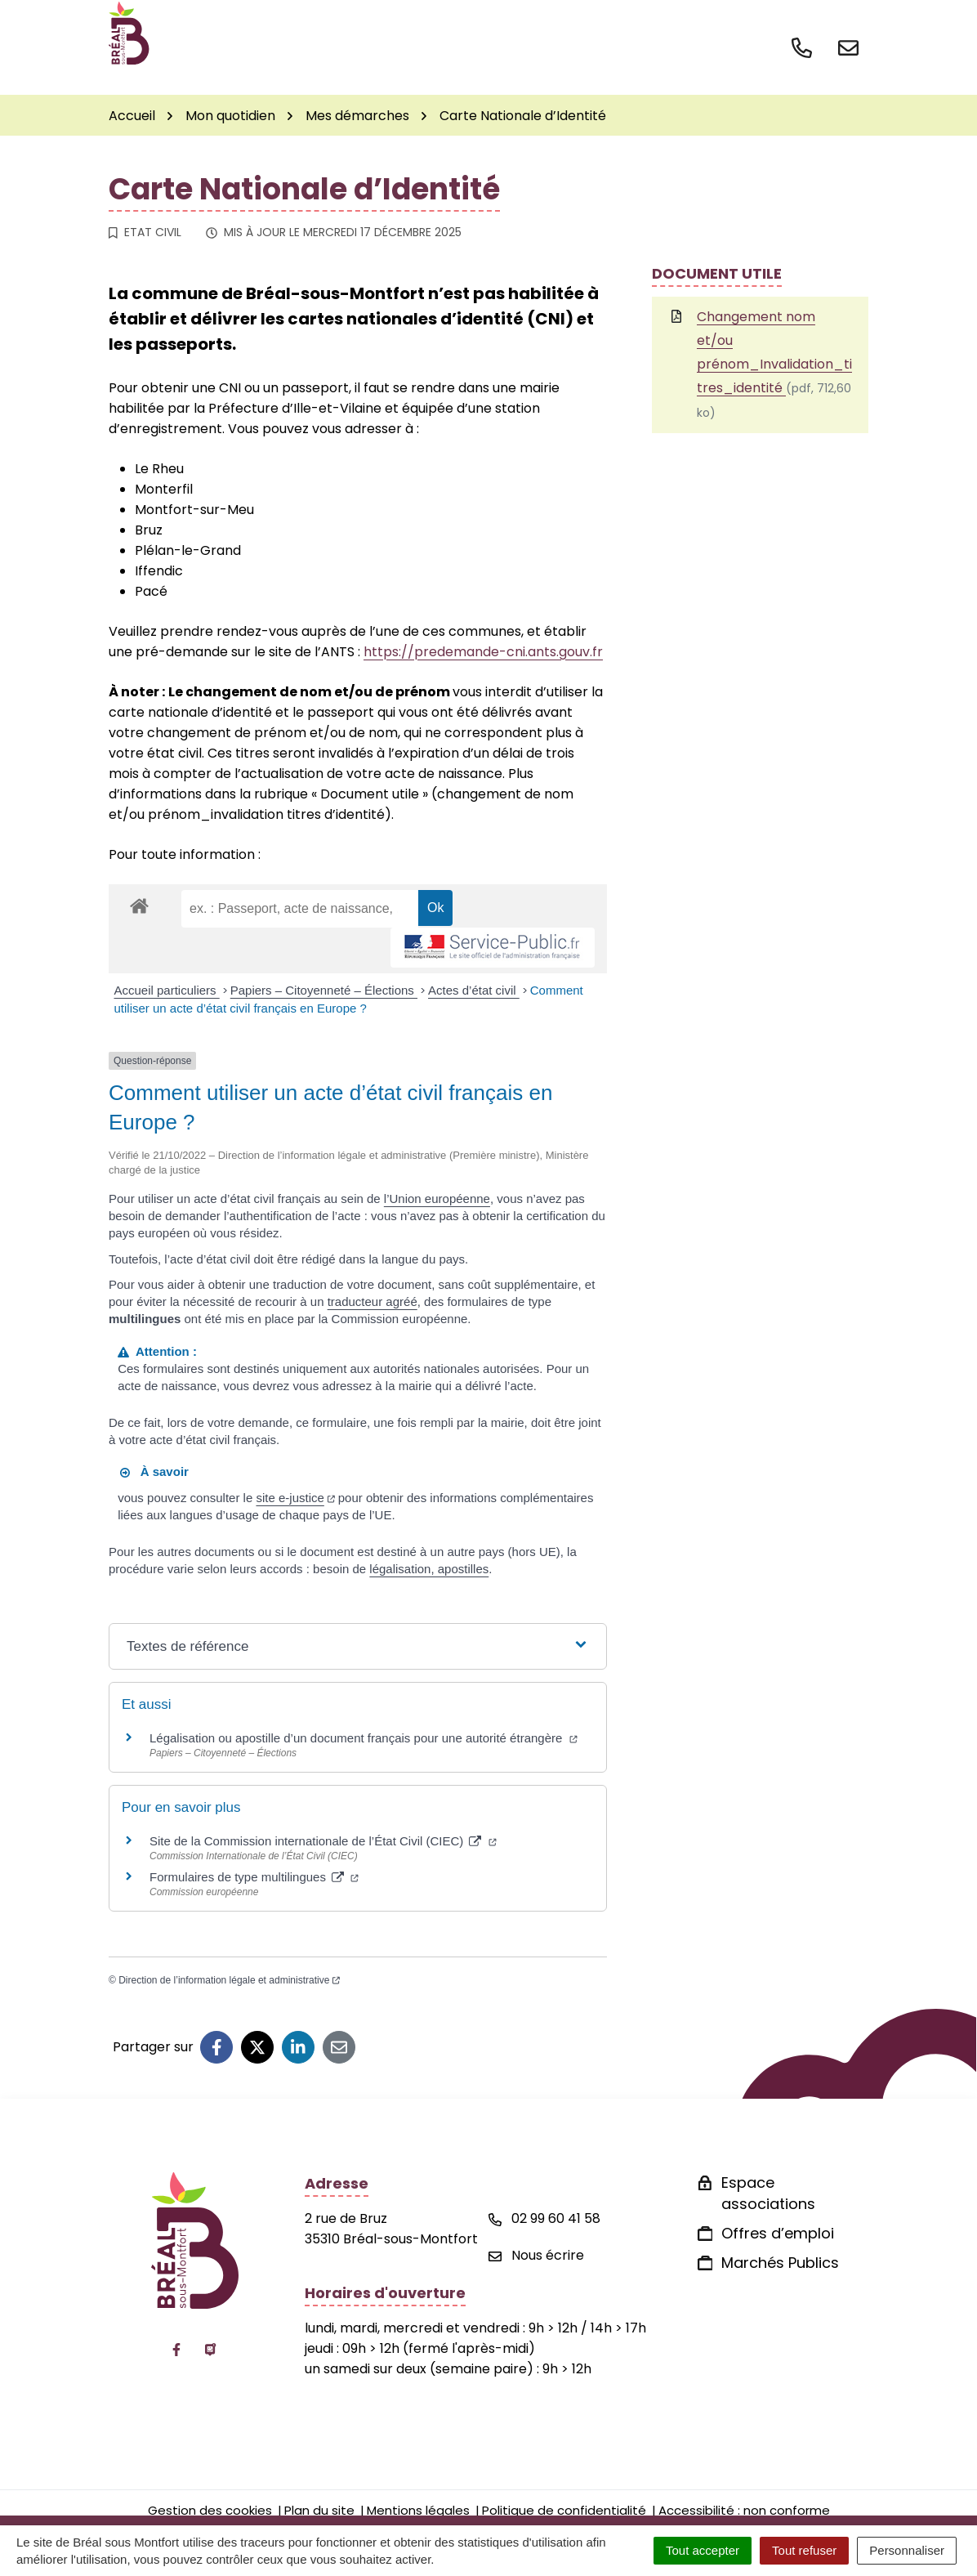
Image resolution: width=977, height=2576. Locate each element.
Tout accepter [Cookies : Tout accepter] (702, 2550)
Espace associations (768, 2193)
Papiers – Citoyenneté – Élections (323, 990)
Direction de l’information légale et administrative (229, 1980)
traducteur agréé (372, 1301)
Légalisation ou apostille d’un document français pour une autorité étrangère (363, 1738)
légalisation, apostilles (428, 1569)
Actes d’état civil (474, 990)
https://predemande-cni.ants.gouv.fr (483, 651)
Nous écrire (536, 2255)
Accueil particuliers (167, 990)
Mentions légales (418, 2510)
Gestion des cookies (210, 2510)
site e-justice (295, 1498)
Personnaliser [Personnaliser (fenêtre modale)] (906, 2550)
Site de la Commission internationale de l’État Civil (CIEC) (323, 1841)
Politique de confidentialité (564, 2510)
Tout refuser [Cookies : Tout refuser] (804, 2550)
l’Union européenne (437, 1198)
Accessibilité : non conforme (744, 2510)
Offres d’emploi (777, 2233)
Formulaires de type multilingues (254, 1877)
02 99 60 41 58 (544, 2218)
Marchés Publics (780, 2262)
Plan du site (319, 2510)
